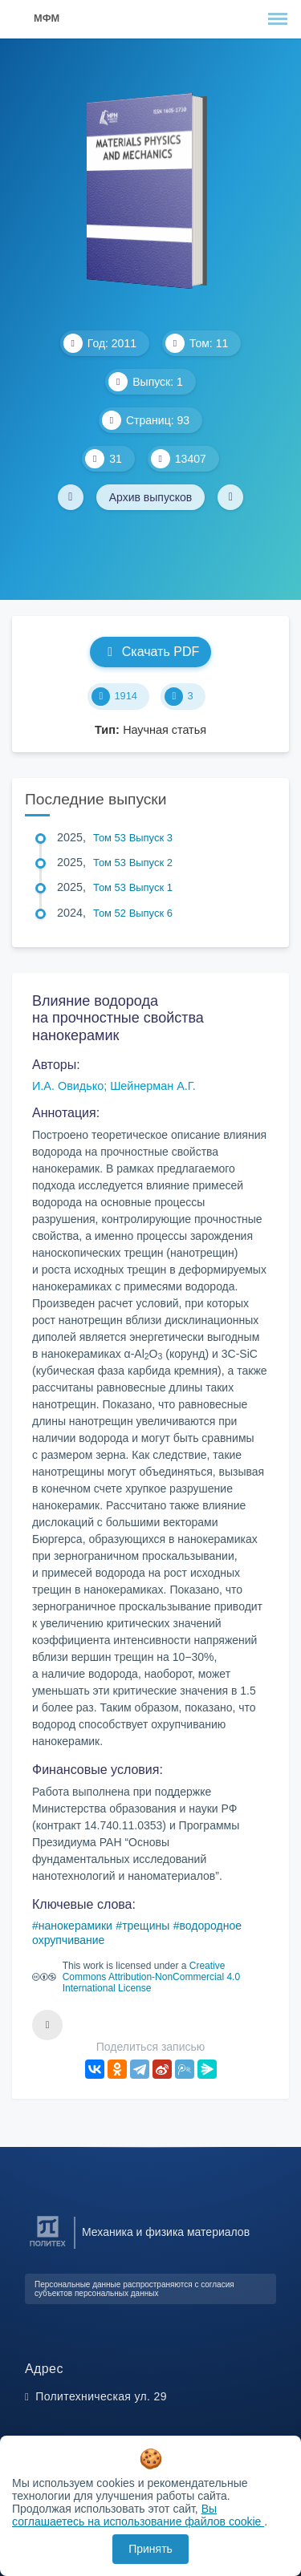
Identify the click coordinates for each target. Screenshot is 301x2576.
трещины (145, 1925)
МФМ (46, 18)
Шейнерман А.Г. (153, 1085)
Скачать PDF (150, 651)
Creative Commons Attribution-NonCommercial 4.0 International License (151, 1977)
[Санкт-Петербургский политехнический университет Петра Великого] (48, 2247)
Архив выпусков (151, 497)
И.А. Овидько (68, 1085)
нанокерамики (75, 1925)
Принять (150, 2548)
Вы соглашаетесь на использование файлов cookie (138, 2515)
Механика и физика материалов (166, 2232)
